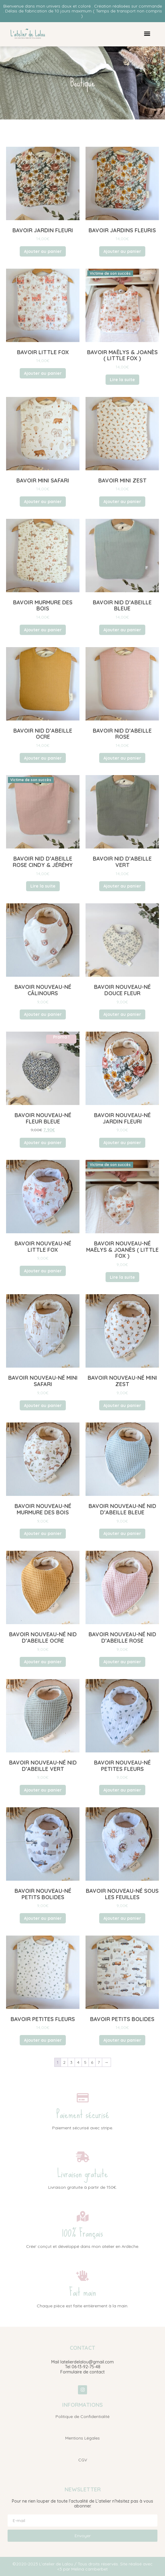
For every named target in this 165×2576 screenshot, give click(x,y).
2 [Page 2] (64, 2062)
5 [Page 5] (85, 2062)
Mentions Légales (82, 2438)
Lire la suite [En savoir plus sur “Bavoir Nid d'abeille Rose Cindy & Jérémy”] (43, 886)
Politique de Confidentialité (82, 2416)
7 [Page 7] (99, 2062)
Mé (74, 2569)
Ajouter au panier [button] (43, 251)
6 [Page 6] (92, 2062)
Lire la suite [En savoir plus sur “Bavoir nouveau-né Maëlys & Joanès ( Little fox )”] (122, 1277)
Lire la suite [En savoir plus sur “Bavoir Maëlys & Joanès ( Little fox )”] (122, 379)
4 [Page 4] (78, 2062)
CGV (82, 2460)
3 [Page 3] (71, 2062)
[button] (147, 34)
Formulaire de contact (82, 2372)
